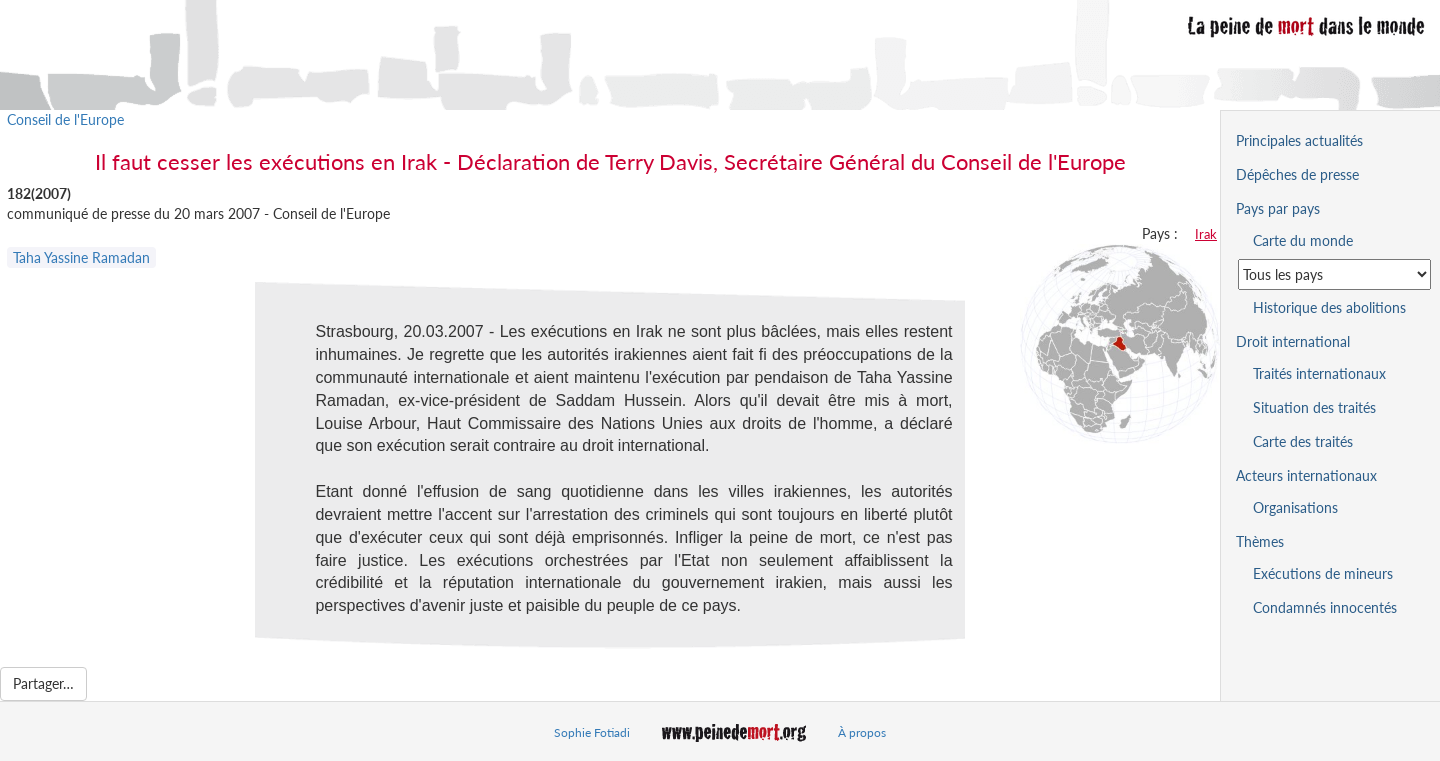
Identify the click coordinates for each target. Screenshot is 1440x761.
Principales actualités (1299, 140)
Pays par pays (1278, 208)
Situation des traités (1314, 407)
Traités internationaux (1319, 373)
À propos (862, 732)
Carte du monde (1303, 240)
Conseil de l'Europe (65, 119)
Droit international (1293, 341)
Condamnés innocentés (1325, 607)
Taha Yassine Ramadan (81, 257)
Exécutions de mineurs (1323, 573)
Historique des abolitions (1329, 307)
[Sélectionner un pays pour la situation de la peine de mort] (1334, 274)
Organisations (1295, 507)
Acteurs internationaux (1306, 475)
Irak (1206, 234)
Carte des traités (1303, 441)
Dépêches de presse (1297, 174)
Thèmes (1260, 541)
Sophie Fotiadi (592, 732)
